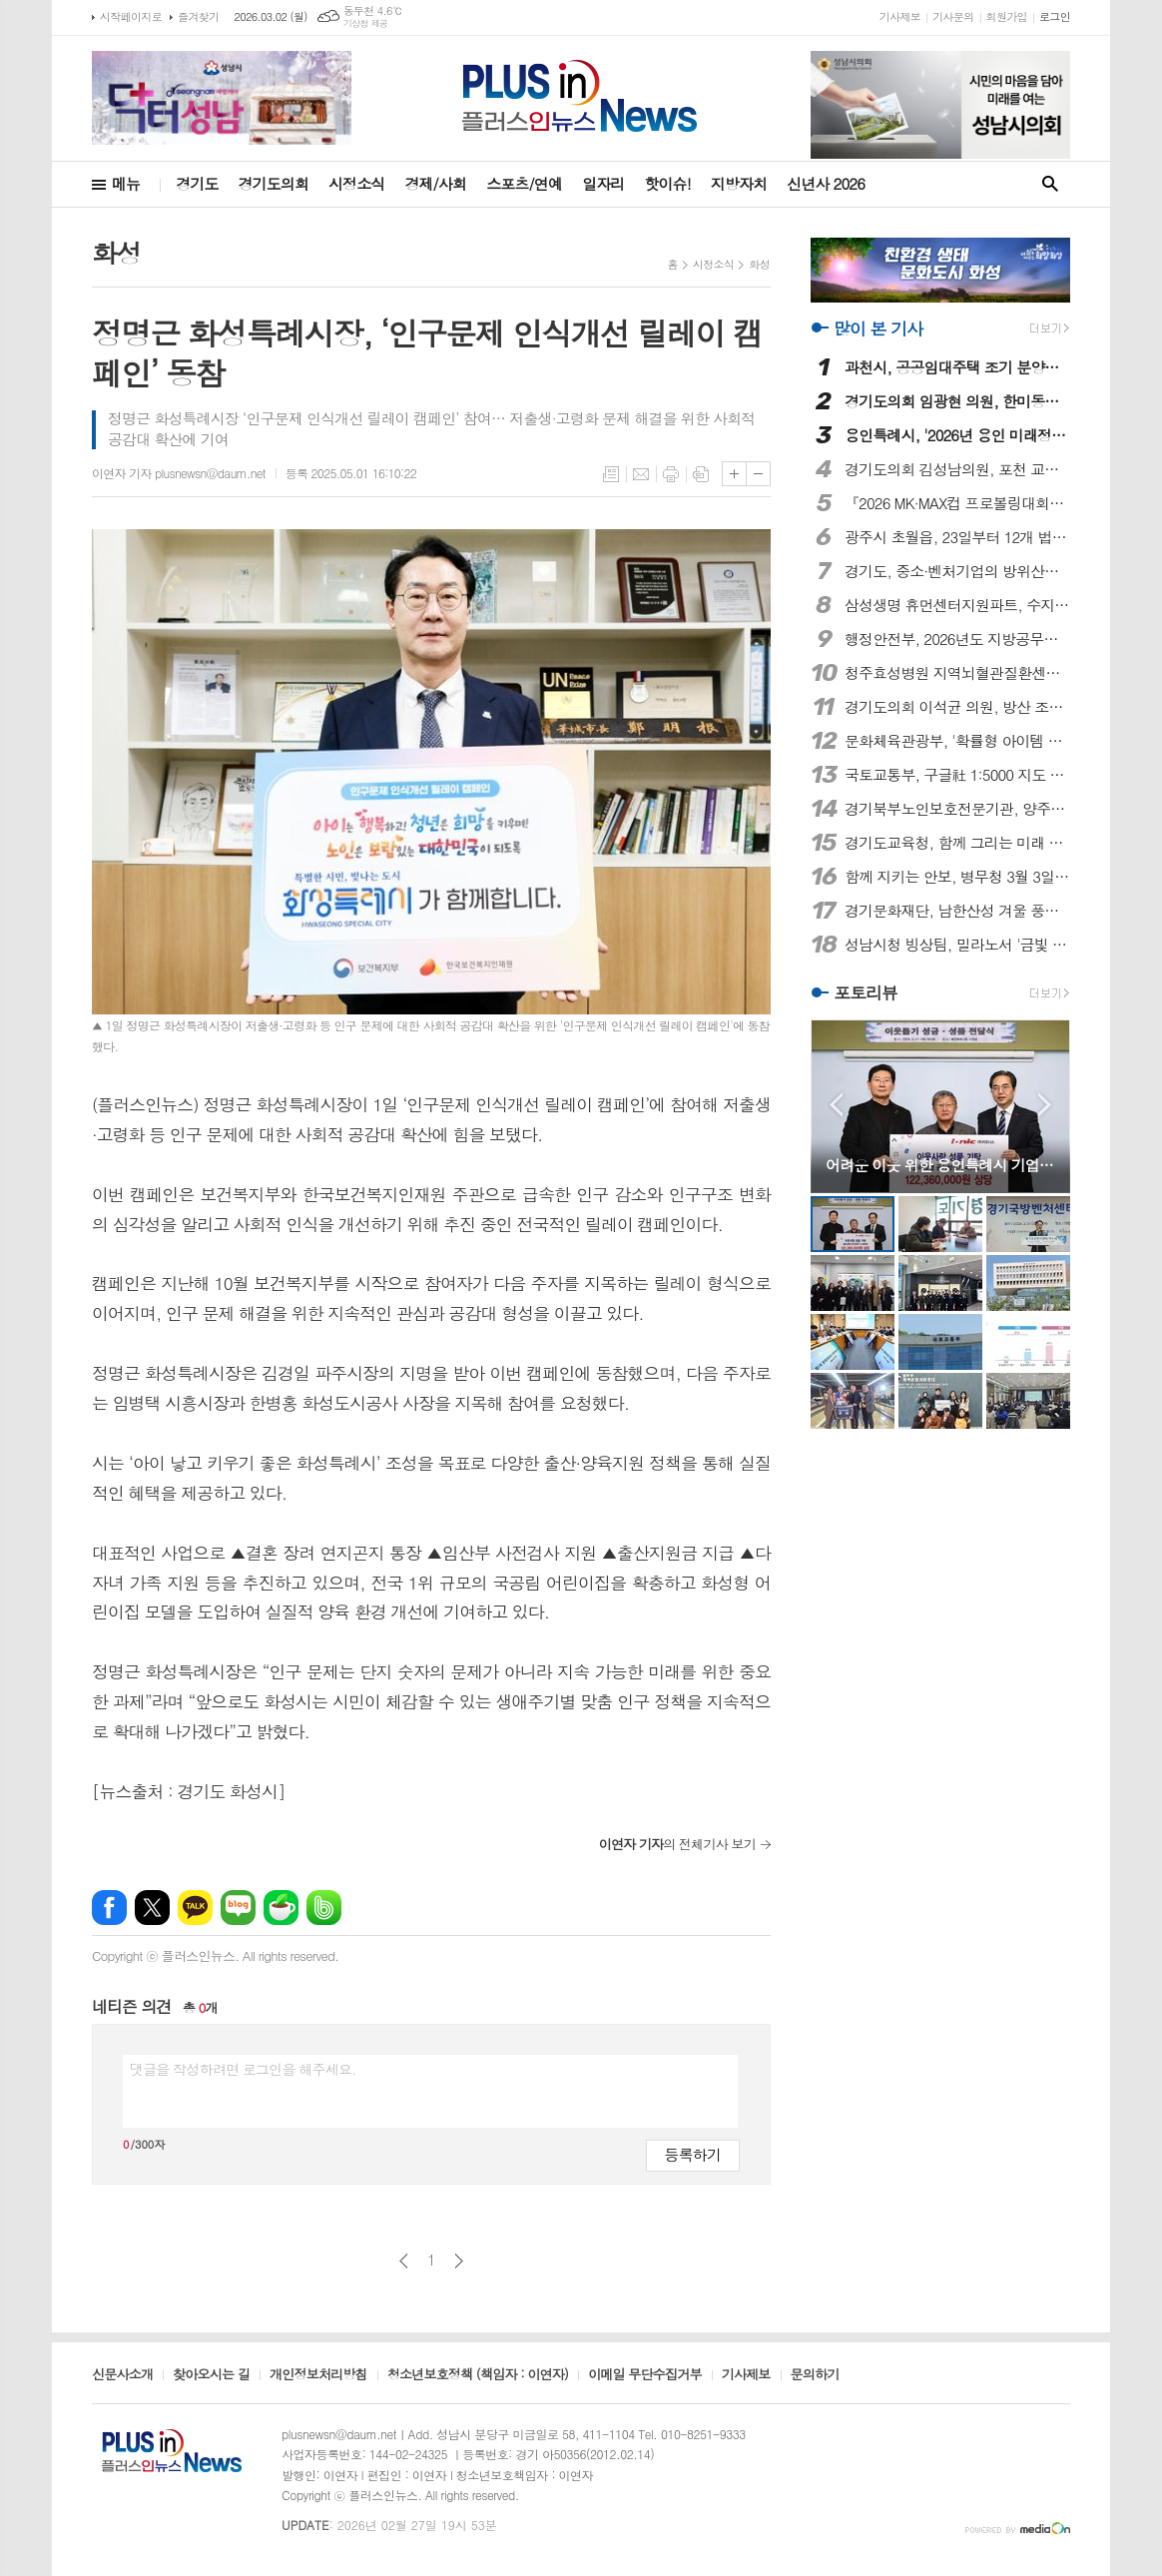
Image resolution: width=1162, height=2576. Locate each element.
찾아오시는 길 (211, 2375)
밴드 (323, 1907)
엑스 (152, 1907)
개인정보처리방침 (318, 2375)
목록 (611, 474)
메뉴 (126, 183)
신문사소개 (122, 2375)
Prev (836, 1104)
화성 (759, 264)
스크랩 (701, 474)
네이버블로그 (238, 1907)
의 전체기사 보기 (677, 1843)
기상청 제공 (365, 23)
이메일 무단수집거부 (645, 2375)
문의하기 (815, 2375)
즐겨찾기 (198, 16)
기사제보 (899, 16)
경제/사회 (435, 183)
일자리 (603, 183)
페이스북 (109, 1907)
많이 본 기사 (878, 328)
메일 (641, 474)
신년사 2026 (826, 183)
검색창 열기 (1050, 184)
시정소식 (356, 183)
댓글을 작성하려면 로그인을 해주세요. (242, 2069)
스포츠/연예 (524, 183)
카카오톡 (195, 1907)
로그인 (1054, 16)
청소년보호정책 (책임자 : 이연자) (477, 2375)
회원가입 (1006, 16)
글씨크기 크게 (734, 473)
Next (1044, 1104)
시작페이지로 (131, 16)
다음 (458, 2261)
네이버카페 (281, 1907)
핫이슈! (667, 183)
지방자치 (739, 183)
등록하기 (693, 2154)
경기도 (197, 183)
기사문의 (952, 16)
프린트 (671, 474)
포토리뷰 (865, 992)
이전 (403, 2261)
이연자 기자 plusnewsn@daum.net (179, 472)
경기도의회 (274, 183)
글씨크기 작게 (758, 473)
